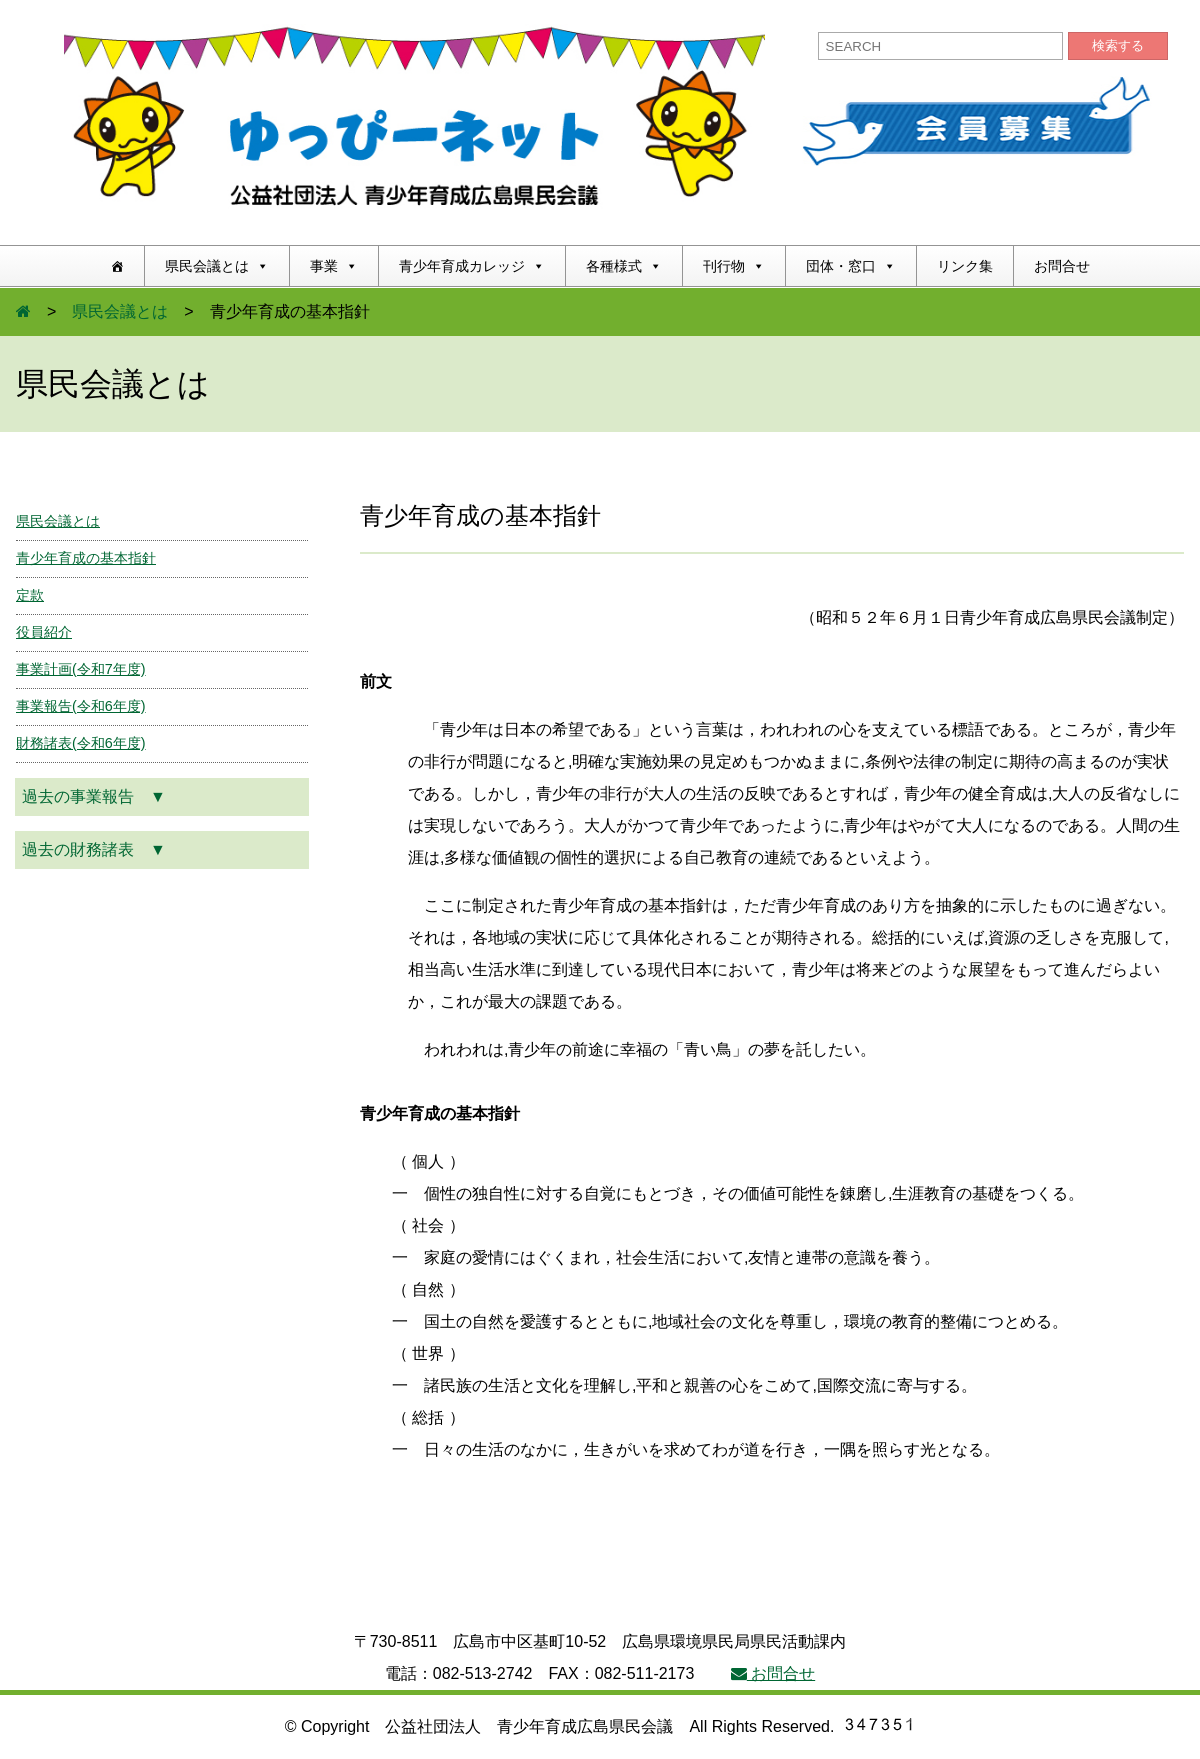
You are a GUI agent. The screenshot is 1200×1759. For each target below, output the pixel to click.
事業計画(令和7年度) (81, 669)
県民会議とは (217, 266)
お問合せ (1062, 266)
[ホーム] (117, 266)
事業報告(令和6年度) (81, 706)
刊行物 (734, 266)
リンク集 (965, 266)
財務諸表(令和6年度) (81, 743)
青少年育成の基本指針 (86, 558)
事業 (334, 266)
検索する (1118, 45)
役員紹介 (44, 632)
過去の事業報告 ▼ (94, 796)
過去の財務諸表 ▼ (94, 849)
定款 (30, 595)
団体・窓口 (851, 266)
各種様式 (624, 266)
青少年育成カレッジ (472, 266)
